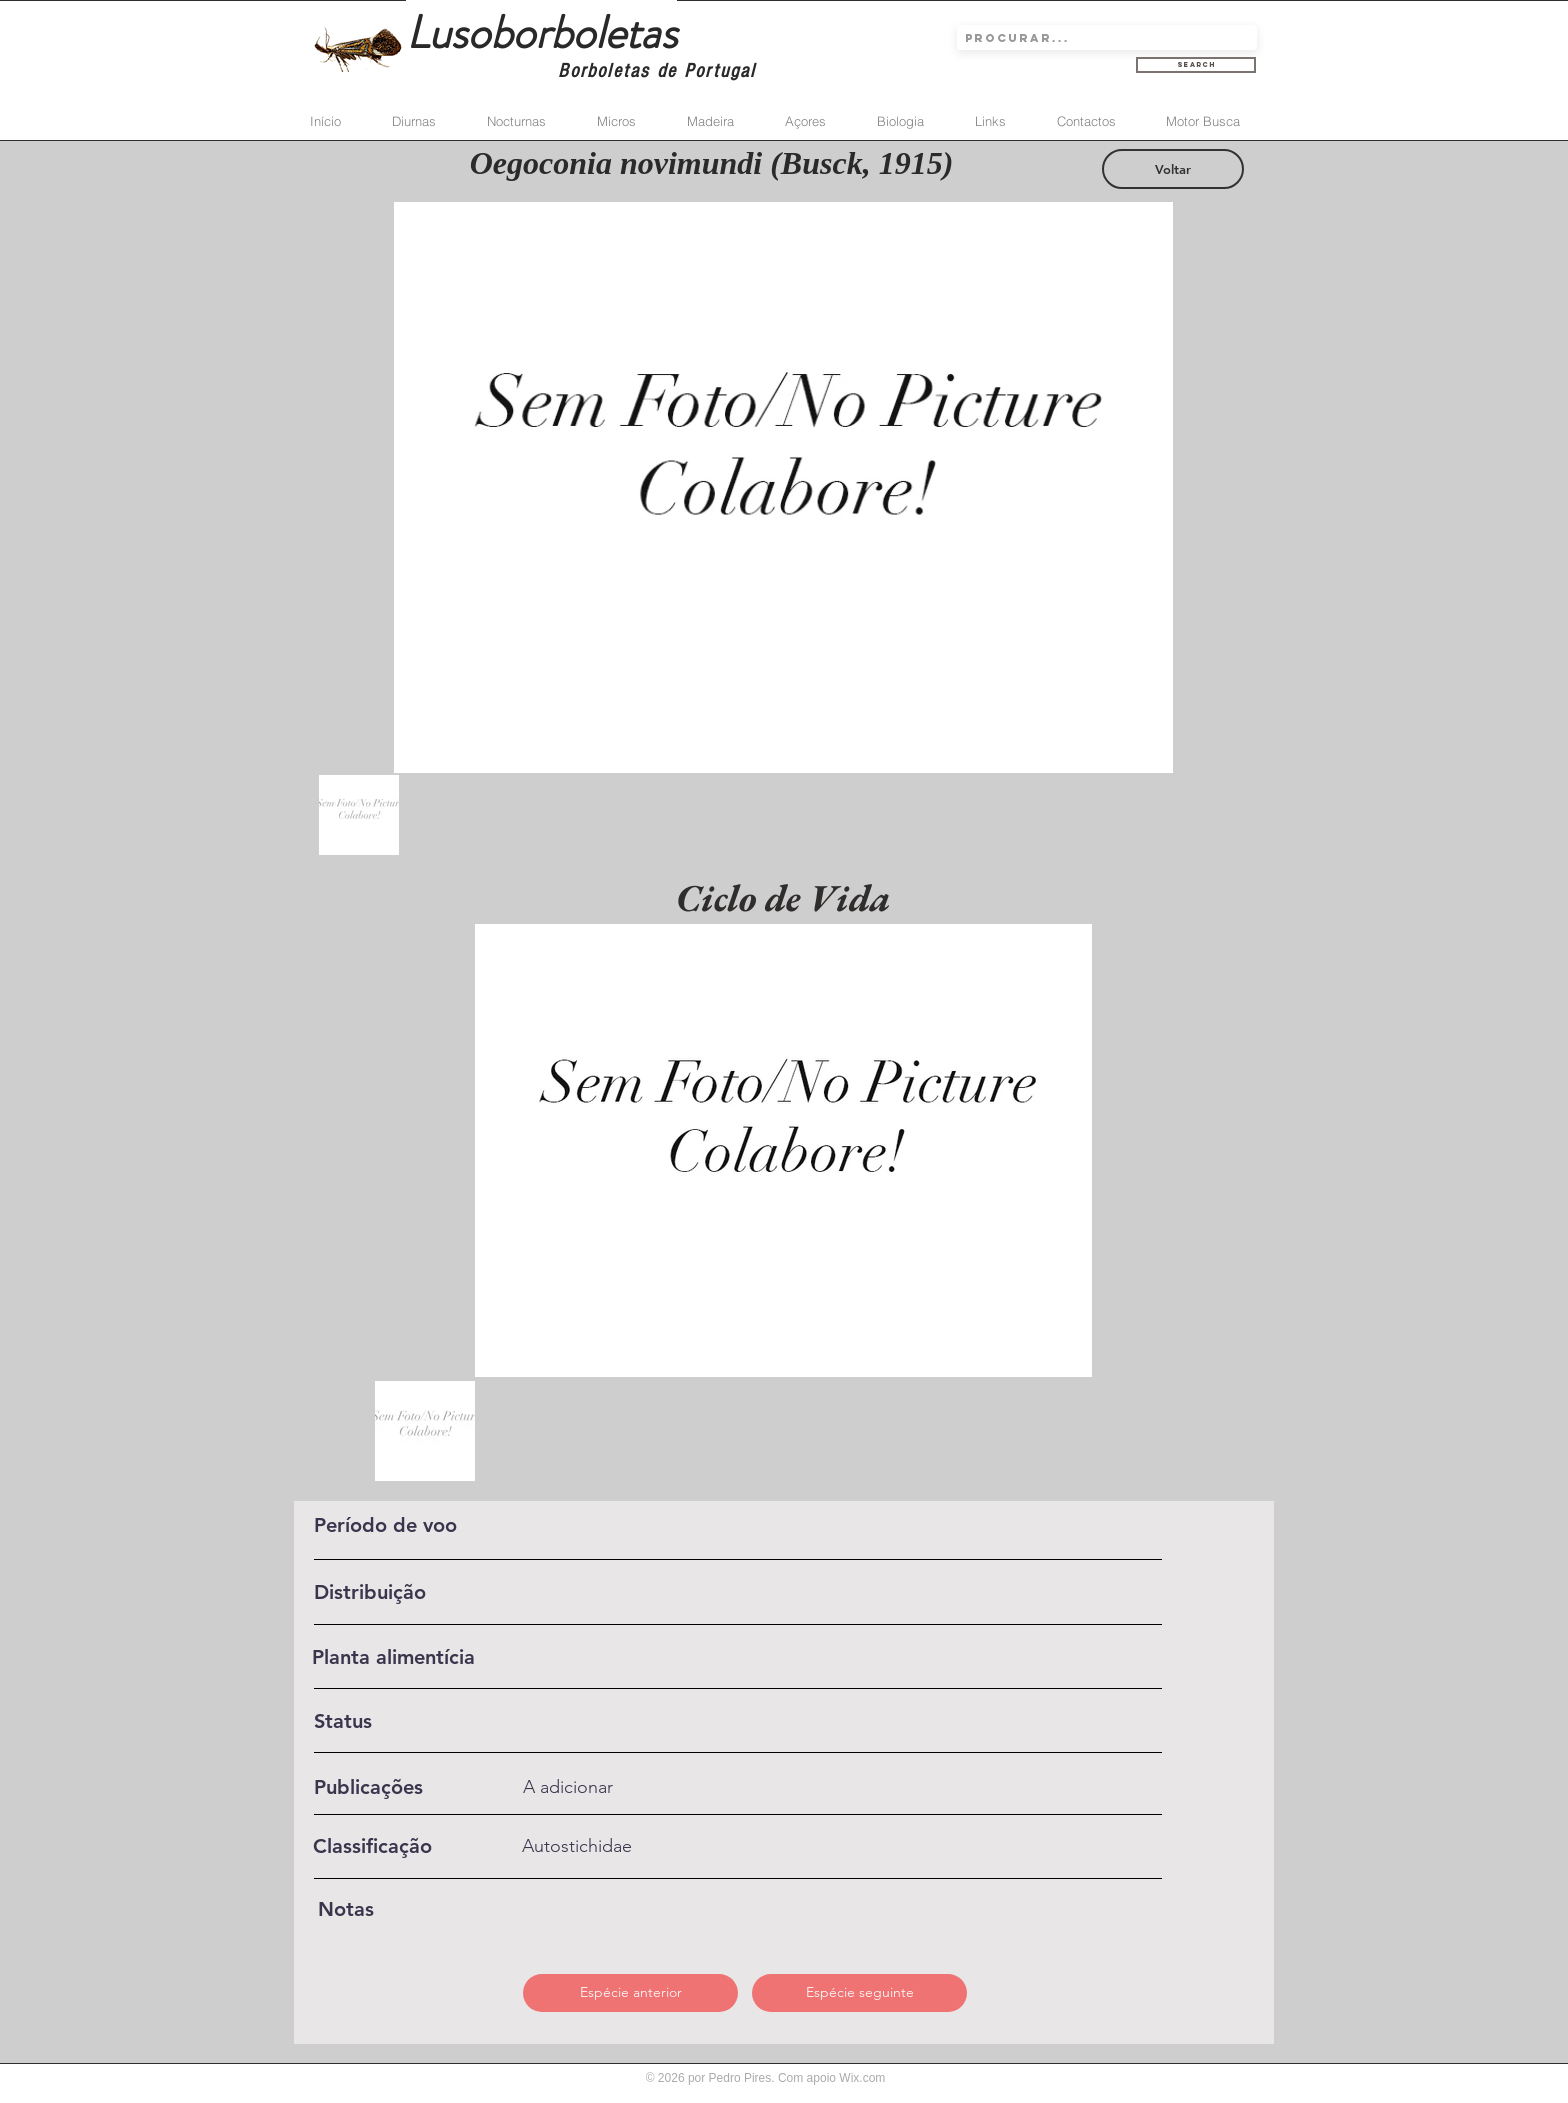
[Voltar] (1173, 169)
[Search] (1196, 65)
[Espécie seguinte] (859, 1993)
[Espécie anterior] (630, 1993)
